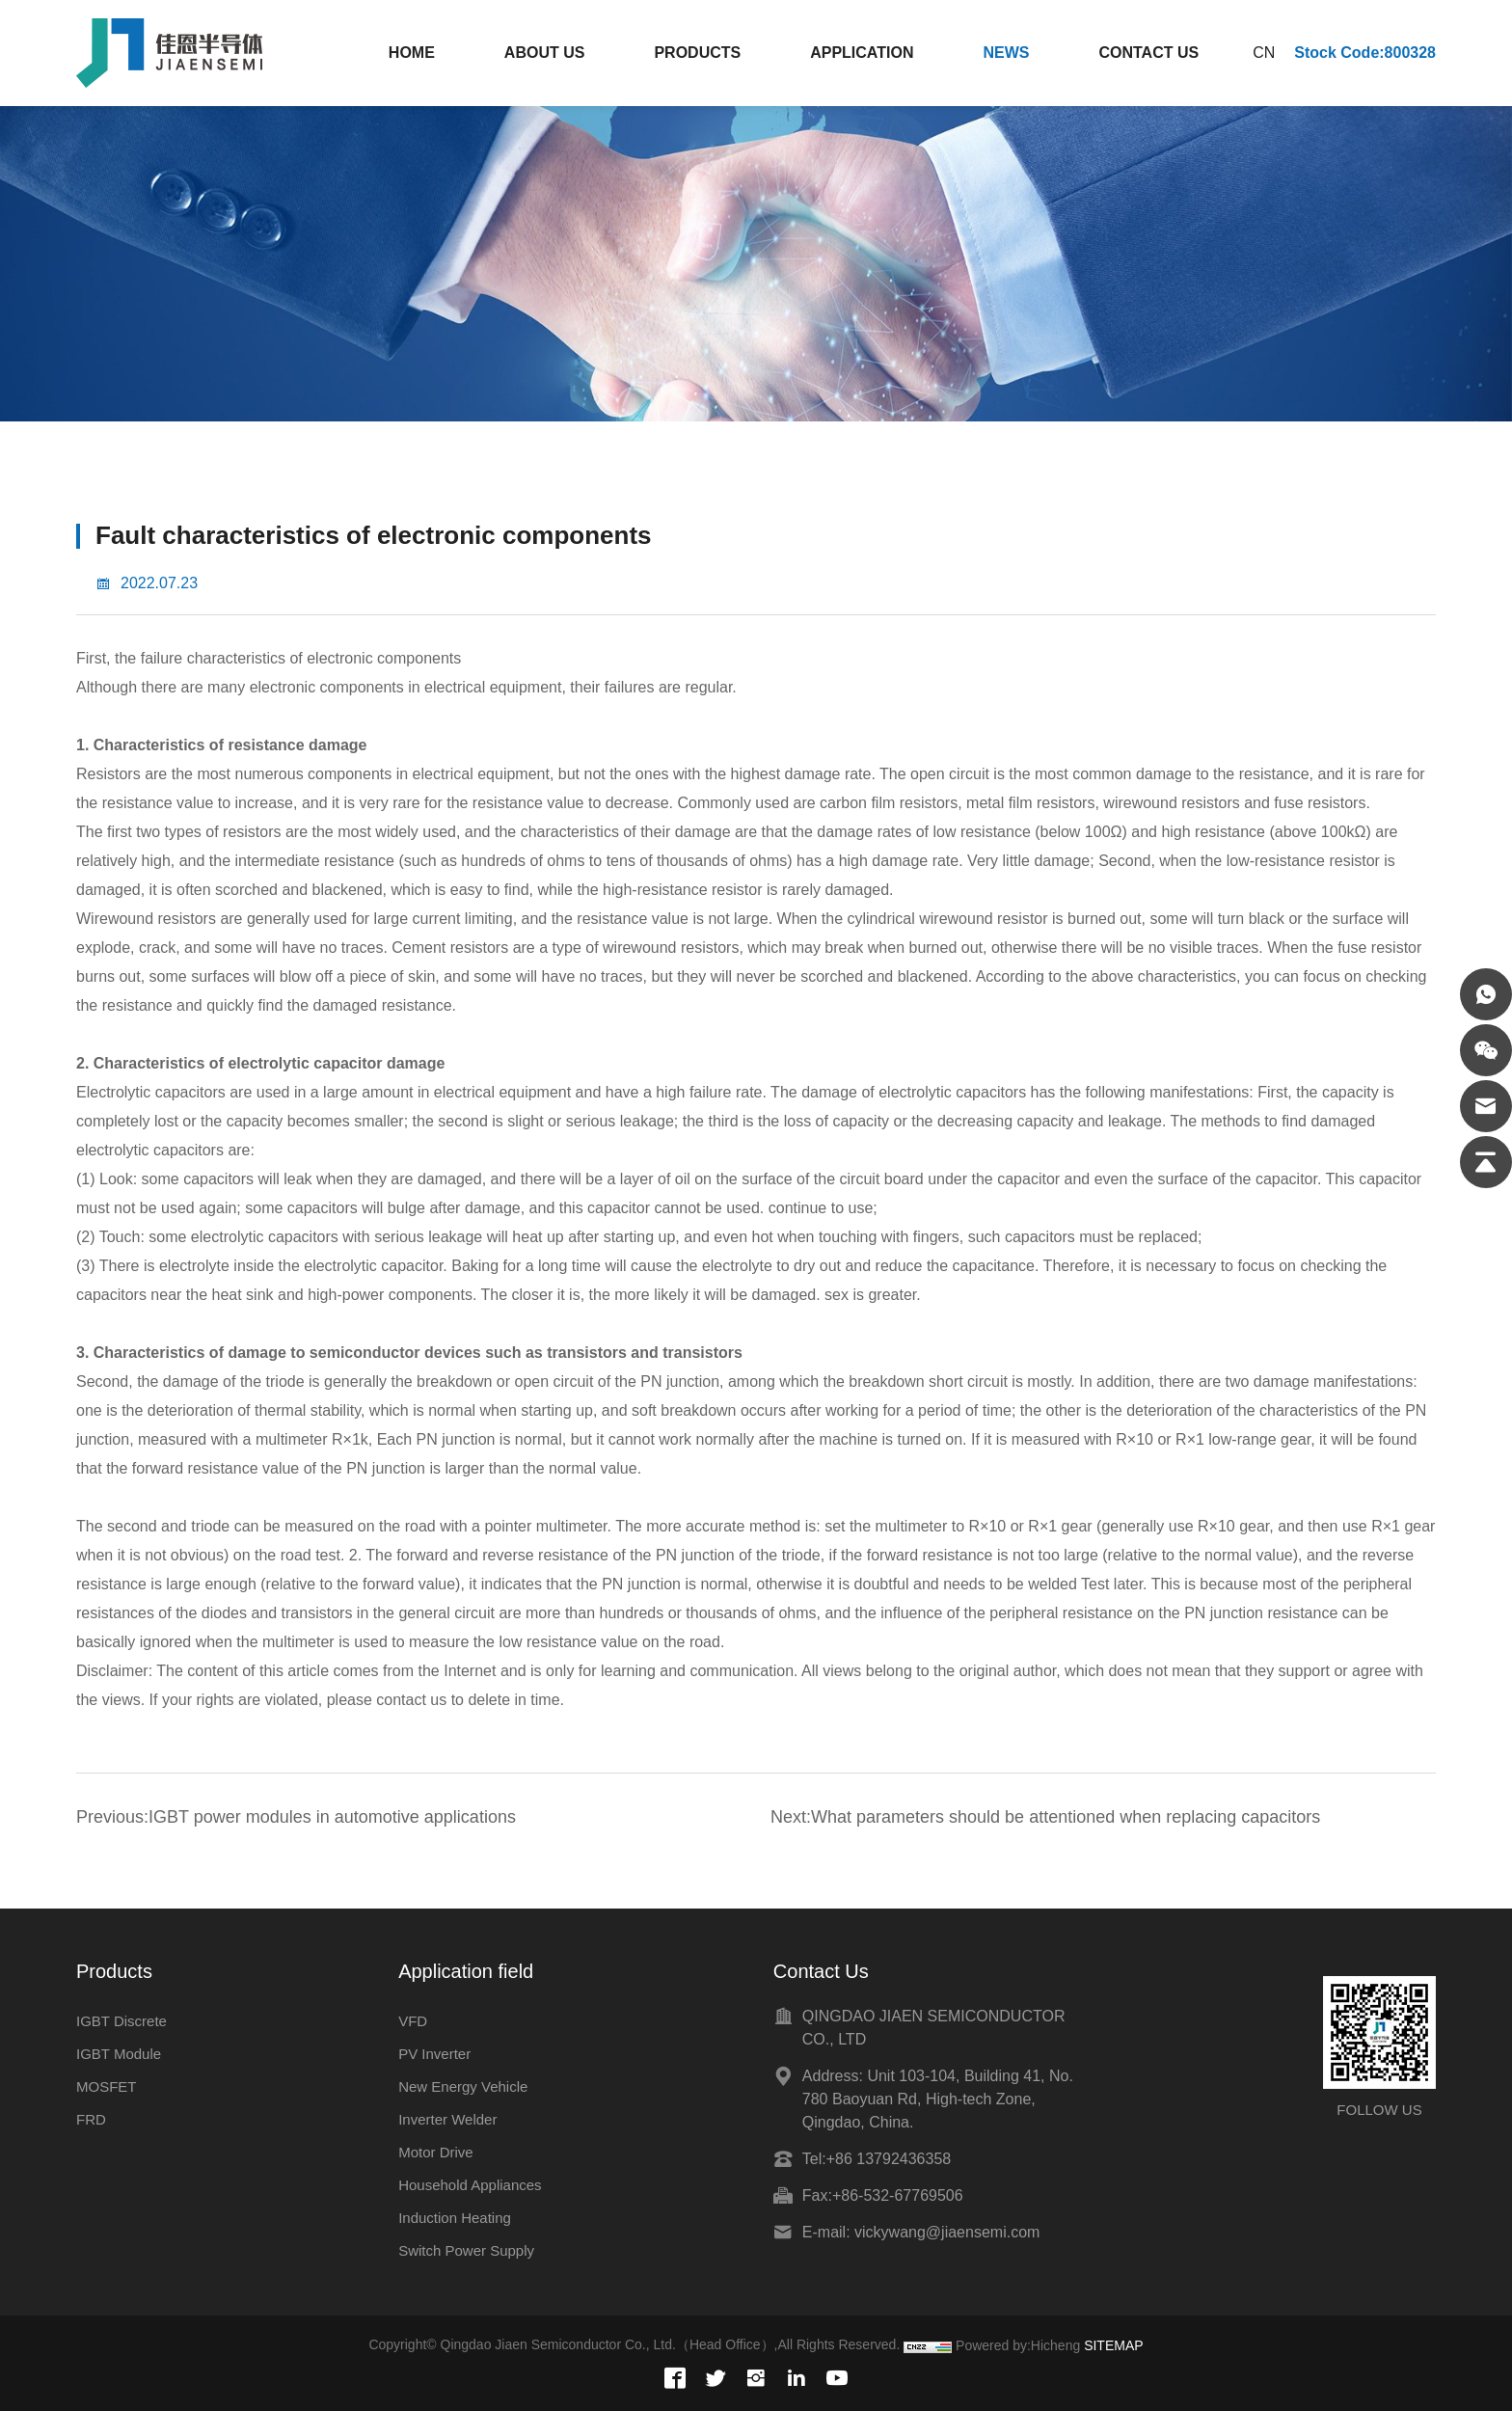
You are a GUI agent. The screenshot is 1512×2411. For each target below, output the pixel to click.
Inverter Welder (447, 2119)
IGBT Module (118, 2053)
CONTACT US (1148, 52)
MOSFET (106, 2086)
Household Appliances (469, 2185)
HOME (412, 52)
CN (1264, 52)
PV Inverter (434, 2053)
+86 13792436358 (888, 2159)
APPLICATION (861, 52)
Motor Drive (435, 2152)
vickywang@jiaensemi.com (947, 2232)
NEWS (1006, 52)
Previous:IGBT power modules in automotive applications (296, 1817)
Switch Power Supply (466, 2250)
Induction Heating (454, 2217)
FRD (91, 2119)
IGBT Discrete (121, 2021)
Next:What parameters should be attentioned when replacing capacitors (1045, 1817)
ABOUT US (544, 52)
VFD (412, 2021)
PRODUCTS (697, 52)
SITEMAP (1113, 2345)
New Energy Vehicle (462, 2086)
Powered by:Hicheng (1018, 2345)
